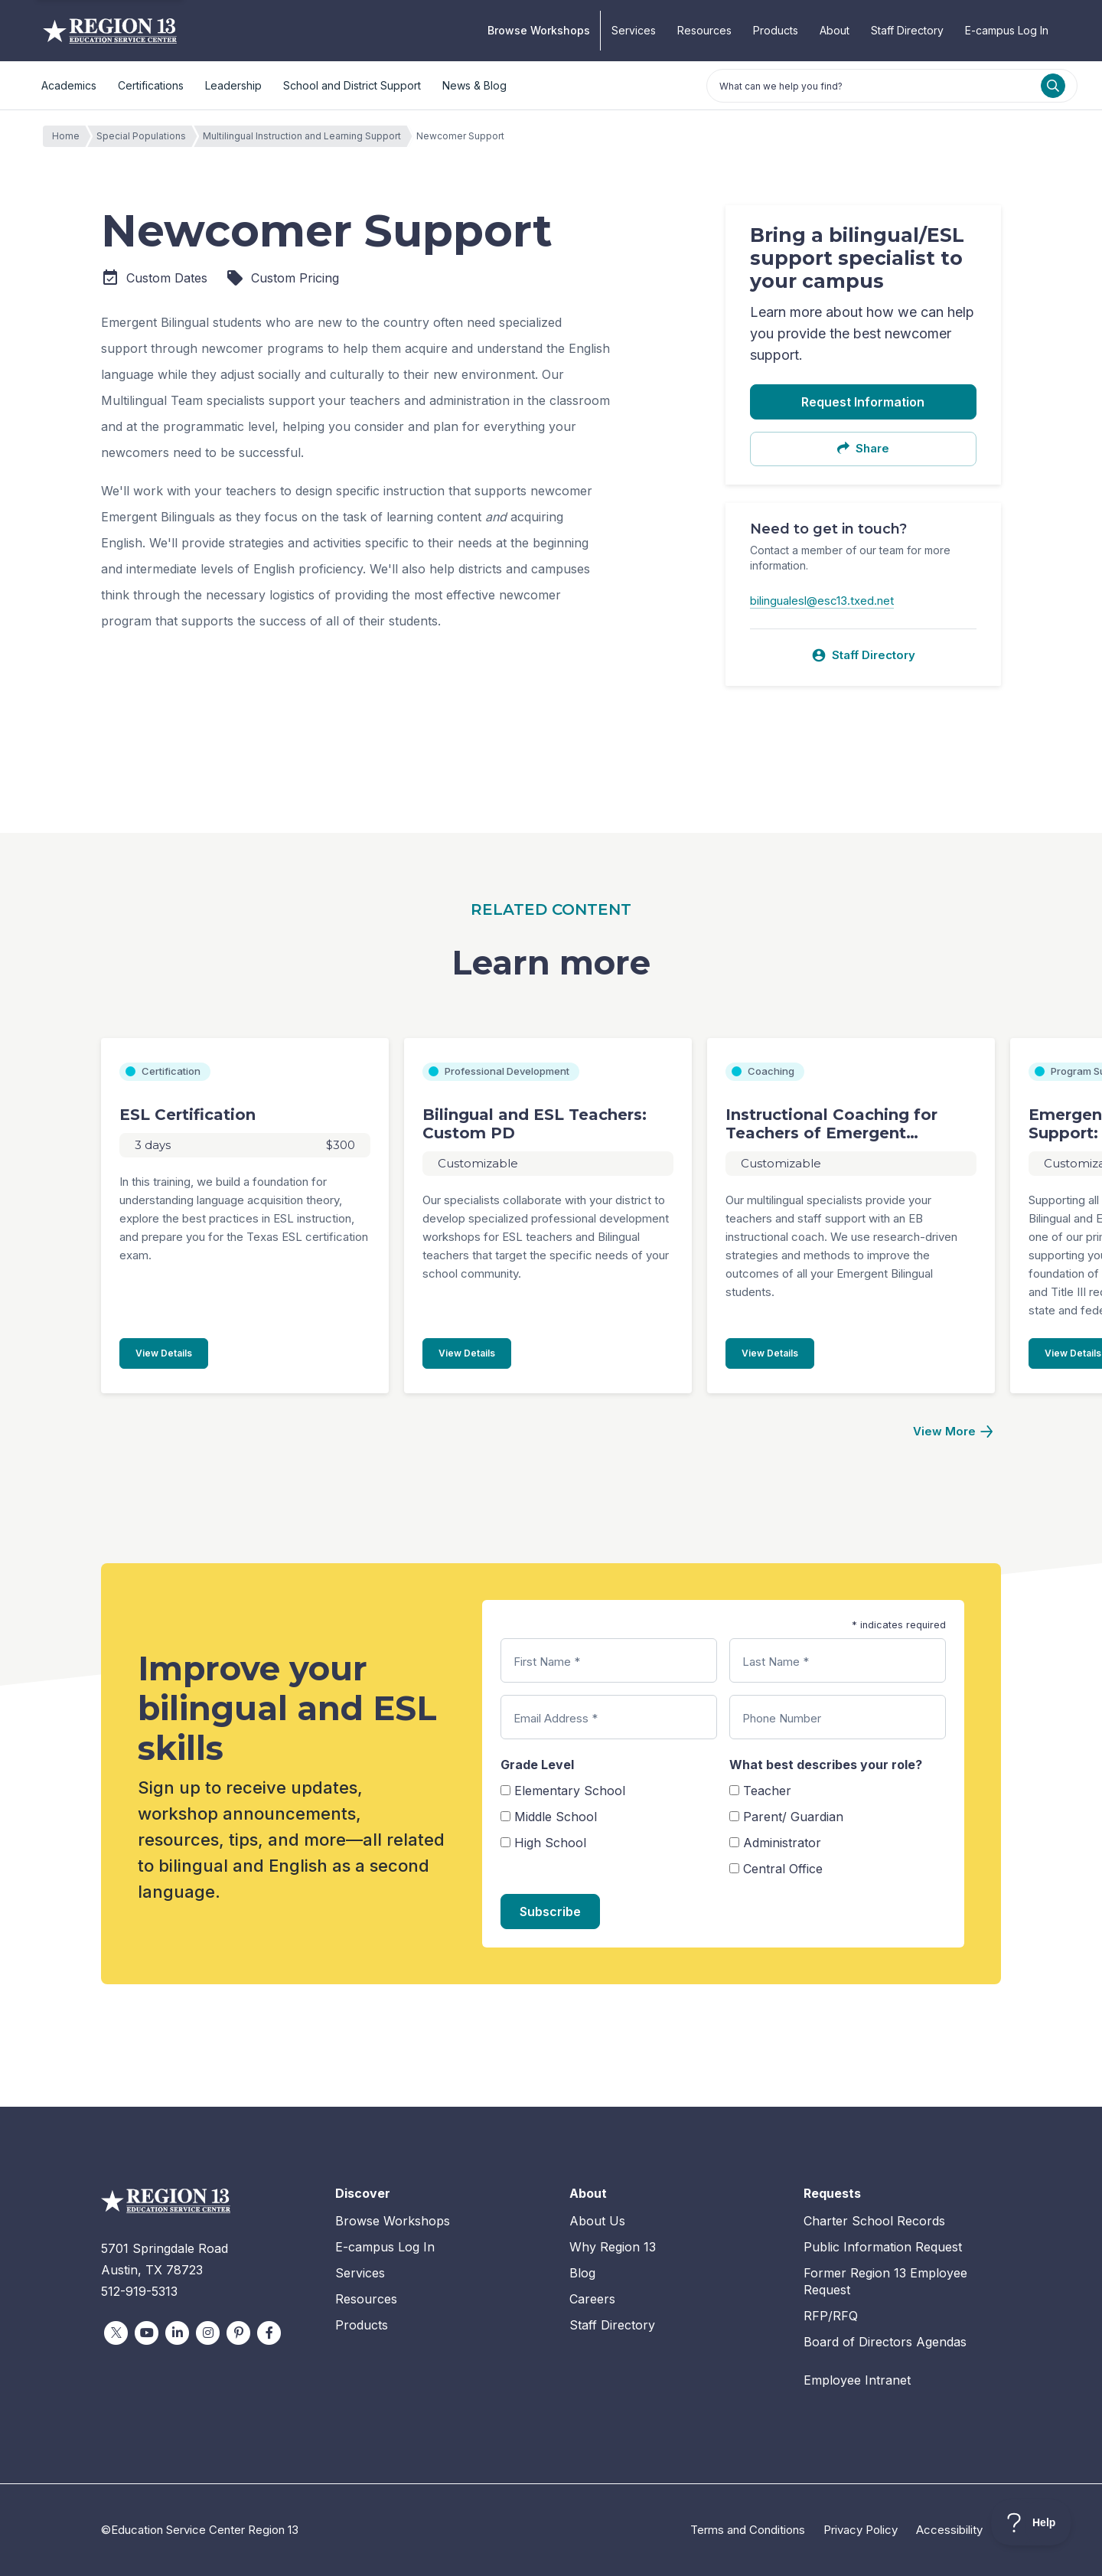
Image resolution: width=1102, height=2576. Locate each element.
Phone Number (781, 1718)
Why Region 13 (612, 2246)
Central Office (783, 1868)
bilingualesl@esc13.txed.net (822, 600)
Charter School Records (874, 2220)
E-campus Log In (1006, 30)
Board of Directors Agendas (885, 2341)
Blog (582, 2273)
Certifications (151, 85)
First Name (547, 1661)
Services (633, 30)
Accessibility (949, 2529)
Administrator (782, 1842)
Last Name (775, 1661)
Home (69, 136)
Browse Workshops (538, 30)
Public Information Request (883, 2246)
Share (863, 448)
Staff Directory (907, 30)
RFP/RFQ (831, 2315)
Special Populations (145, 136)
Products (775, 30)
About (834, 30)
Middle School (555, 1816)
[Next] (952, 1431)
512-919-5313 (139, 2291)
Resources (704, 30)
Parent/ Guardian (793, 1816)
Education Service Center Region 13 (110, 30)
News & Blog (474, 85)
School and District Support (352, 85)
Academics (68, 85)
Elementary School (569, 1790)
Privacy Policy (860, 2529)
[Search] (1053, 85)
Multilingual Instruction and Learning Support (306, 136)
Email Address (556, 1718)
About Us (597, 2220)
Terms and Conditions (747, 2529)
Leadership (233, 85)
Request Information (862, 402)
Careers (592, 2299)
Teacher (767, 1790)
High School (550, 1842)
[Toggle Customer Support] (1031, 2522)
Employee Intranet (857, 2380)
